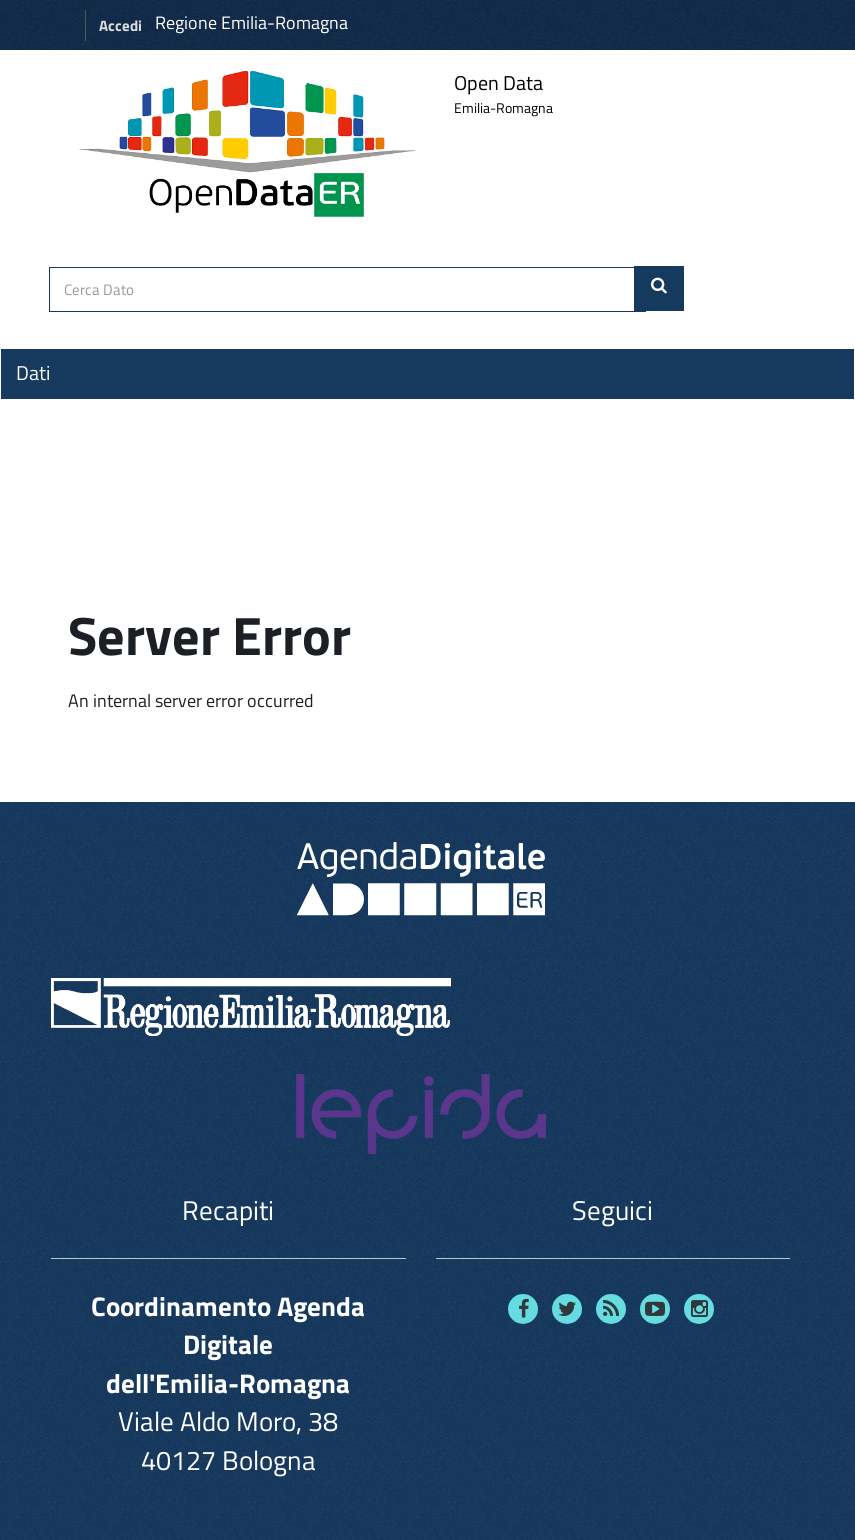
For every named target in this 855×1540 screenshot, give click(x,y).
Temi (36, 445)
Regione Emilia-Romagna (251, 22)
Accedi (120, 25)
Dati (33, 373)
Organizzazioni (77, 409)
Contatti (50, 521)
